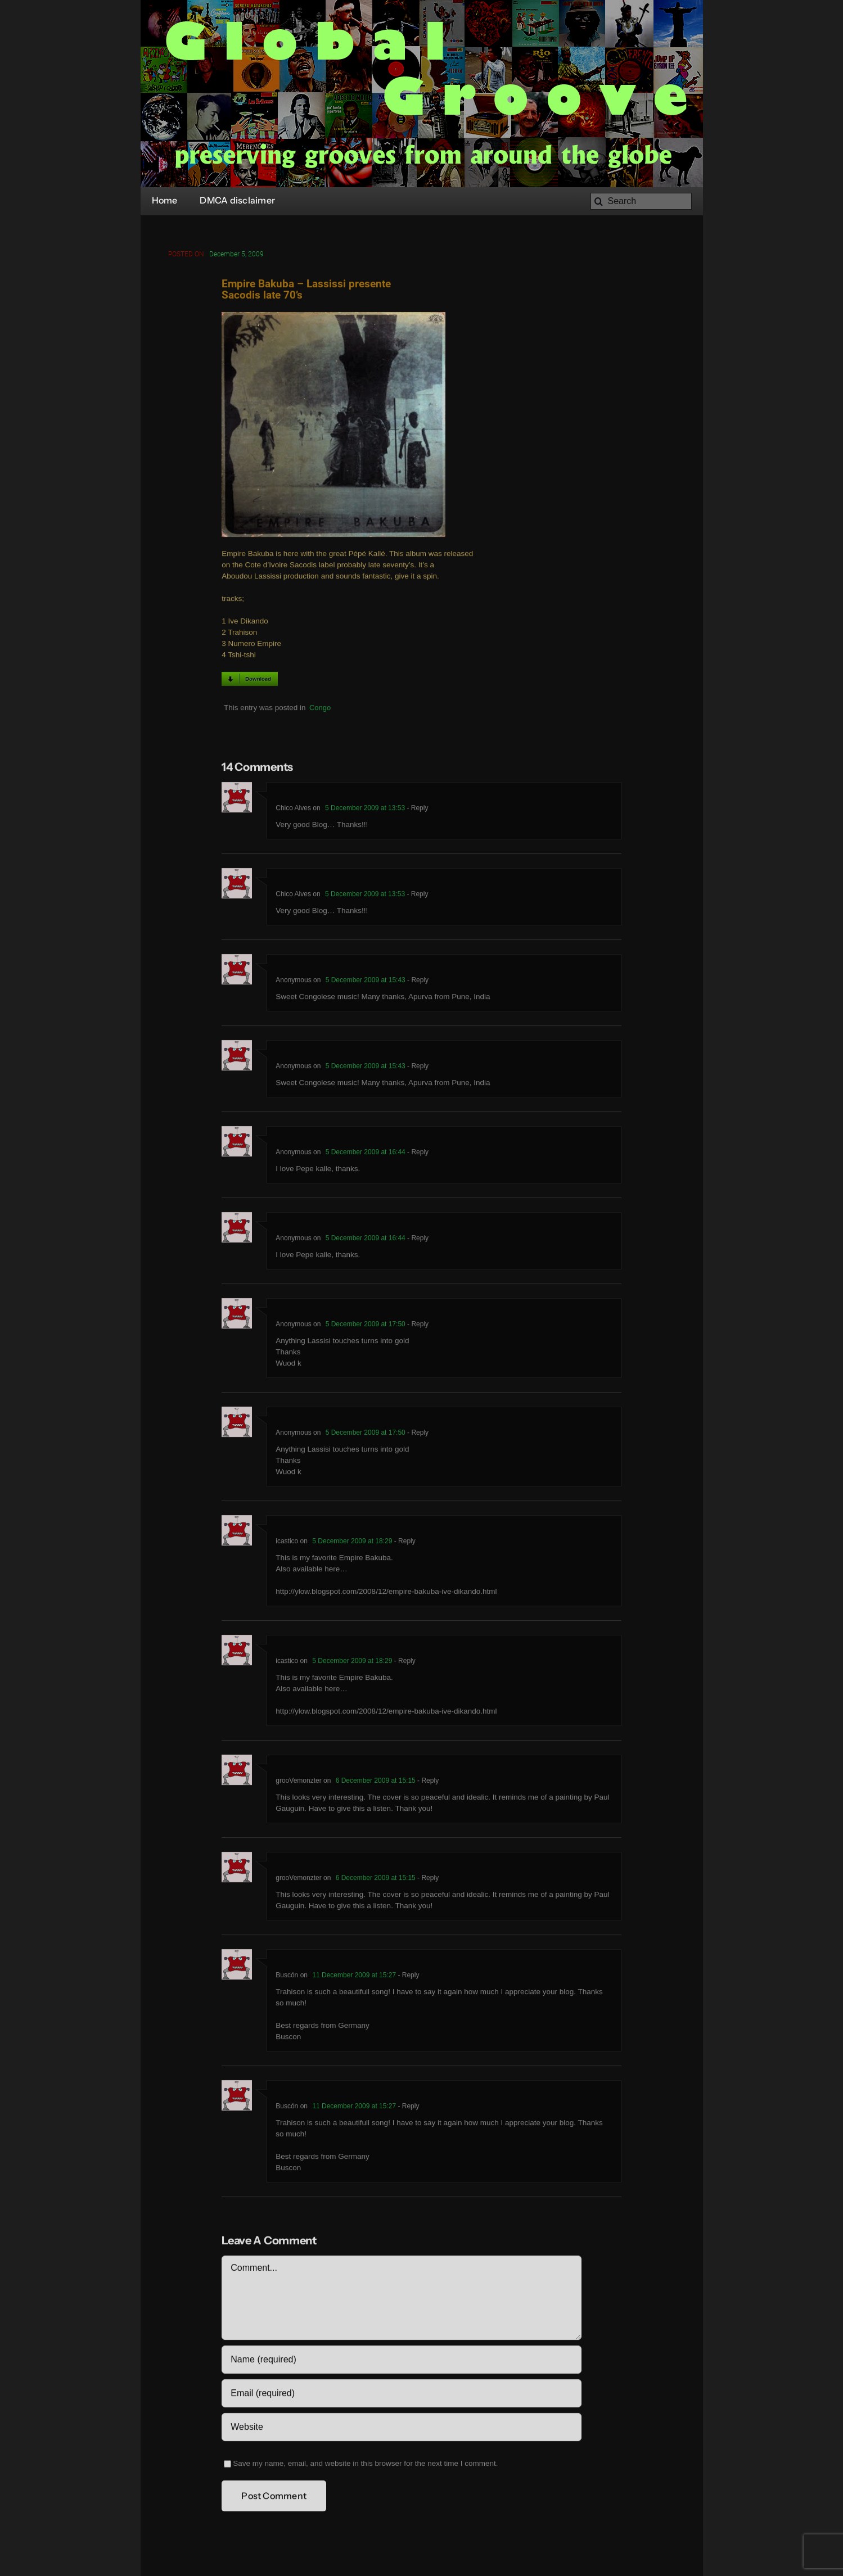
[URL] (401, 2429)
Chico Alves (293, 810)
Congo (320, 709)
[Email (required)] (401, 2395)
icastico (287, 1543)
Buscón (287, 1977)
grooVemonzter (298, 1783)
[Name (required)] (401, 2362)
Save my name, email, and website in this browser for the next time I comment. (365, 2465)
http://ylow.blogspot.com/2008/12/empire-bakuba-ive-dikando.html (386, 1593)
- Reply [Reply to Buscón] (407, 1977)
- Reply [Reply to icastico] (403, 1543)
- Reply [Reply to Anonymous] (417, 982)
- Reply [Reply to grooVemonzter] (427, 1783)
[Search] (641, 201)
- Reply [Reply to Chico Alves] (416, 810)
